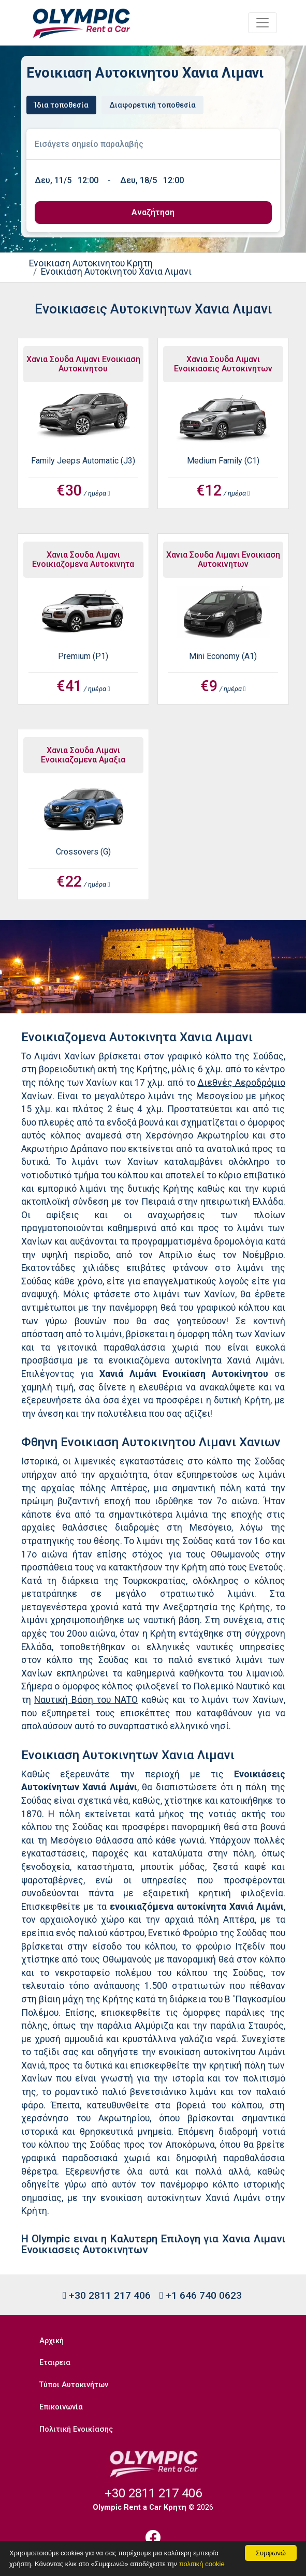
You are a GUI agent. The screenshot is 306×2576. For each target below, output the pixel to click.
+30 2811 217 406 (107, 2295)
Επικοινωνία (61, 2407)
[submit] (153, 212)
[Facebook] (153, 2537)
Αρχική (51, 2341)
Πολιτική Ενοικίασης (76, 2429)
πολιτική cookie (202, 2564)
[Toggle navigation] (262, 22)
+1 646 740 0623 (200, 2295)
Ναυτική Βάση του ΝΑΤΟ (86, 1700)
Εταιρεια (54, 2362)
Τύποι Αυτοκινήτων (73, 2384)
